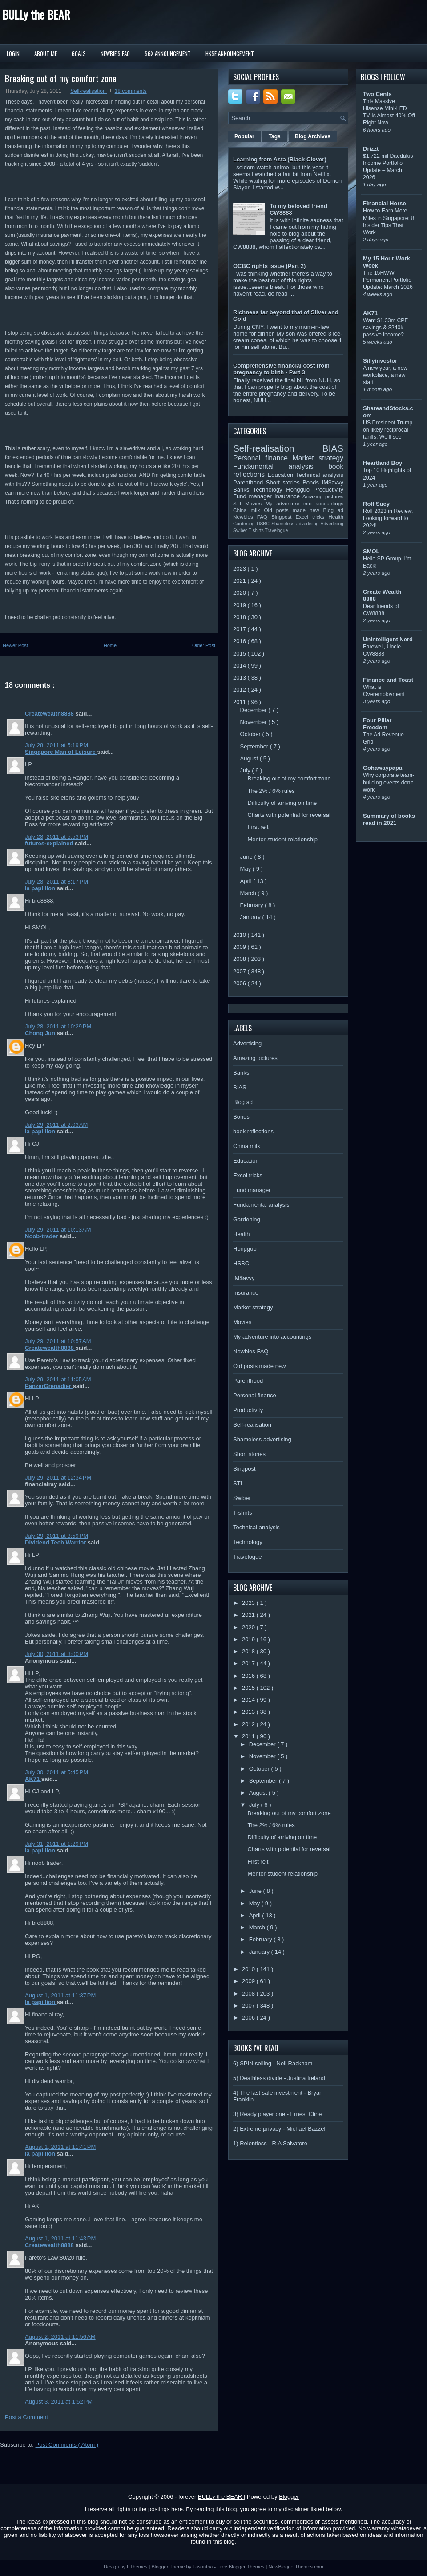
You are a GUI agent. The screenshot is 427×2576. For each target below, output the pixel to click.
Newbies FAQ (252, 517)
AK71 (33, 1779)
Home (110, 645)
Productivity (328, 489)
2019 (240, 605)
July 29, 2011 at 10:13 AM (58, 1229)
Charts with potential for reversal (288, 815)
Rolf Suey (376, 503)
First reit (257, 827)
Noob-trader (42, 1236)
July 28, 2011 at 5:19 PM (56, 745)
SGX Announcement (168, 53)
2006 (240, 983)
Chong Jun (41, 1033)
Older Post (203, 645)
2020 (240, 592)
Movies (255, 503)
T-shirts (257, 530)
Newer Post (15, 645)
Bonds (312, 482)
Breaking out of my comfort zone (61, 78)
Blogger (289, 2496)
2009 (240, 947)
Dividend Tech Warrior (56, 1542)
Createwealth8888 (50, 713)
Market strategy (318, 458)
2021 (240, 580)
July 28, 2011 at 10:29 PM (58, 1026)
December (254, 710)
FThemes (138, 2566)
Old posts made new (293, 510)
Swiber (241, 530)
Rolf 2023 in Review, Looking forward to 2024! (388, 518)
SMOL (371, 551)
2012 (240, 689)
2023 (240, 568)
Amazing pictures (322, 496)
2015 (240, 653)
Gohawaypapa (382, 767)
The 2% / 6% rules (270, 791)
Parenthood (249, 482)
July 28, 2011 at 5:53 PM (56, 836)
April (247, 881)
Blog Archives (312, 136)
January (251, 917)
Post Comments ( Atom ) (67, 2444)
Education (282, 475)
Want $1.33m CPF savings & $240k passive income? (385, 327)
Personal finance (263, 458)
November (254, 722)
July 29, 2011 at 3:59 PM (56, 1535)
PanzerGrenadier (49, 1386)
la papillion (41, 888)
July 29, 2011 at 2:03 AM (56, 1124)
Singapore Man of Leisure (61, 751)
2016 (240, 641)
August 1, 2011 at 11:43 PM (60, 2238)
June (247, 856)
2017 (240, 629)
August (250, 758)
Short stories (284, 482)
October (251, 734)
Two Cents (377, 94)
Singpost (283, 517)
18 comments (131, 91)
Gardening (245, 523)
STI (239, 503)
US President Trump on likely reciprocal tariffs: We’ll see (387, 430)
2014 (240, 665)
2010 (240, 935)
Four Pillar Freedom (377, 724)
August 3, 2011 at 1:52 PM (59, 2401)
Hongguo (299, 489)
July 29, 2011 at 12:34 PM (58, 1477)
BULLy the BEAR (36, 14)
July (246, 770)
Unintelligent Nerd (388, 639)
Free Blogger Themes (241, 2566)
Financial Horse (384, 203)
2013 (240, 677)
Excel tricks (312, 517)
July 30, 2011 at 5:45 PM (56, 1772)
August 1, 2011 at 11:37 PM (60, 1995)
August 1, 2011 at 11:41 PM (60, 2147)
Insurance (288, 496)
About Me (45, 53)
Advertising (332, 523)
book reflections (253, 1131)
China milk (248, 510)
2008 (240, 959)
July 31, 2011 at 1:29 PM (56, 1843)
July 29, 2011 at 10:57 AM (58, 1341)
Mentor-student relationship (282, 839)
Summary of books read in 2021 (389, 819)
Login (13, 53)
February (252, 905)
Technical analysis (319, 475)
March (249, 893)
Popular (244, 136)
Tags (275, 136)
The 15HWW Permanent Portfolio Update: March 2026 (388, 280)
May (246, 868)
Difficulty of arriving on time (282, 803)
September (255, 746)
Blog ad (333, 510)
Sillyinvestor (380, 360)
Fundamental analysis (280, 466)
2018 (240, 617)
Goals (79, 53)
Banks (243, 489)
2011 (240, 702)
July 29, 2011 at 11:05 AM (58, 1379)
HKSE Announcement (229, 53)
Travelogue (276, 530)
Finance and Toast (388, 679)
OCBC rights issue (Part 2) (269, 266)
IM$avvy (332, 482)
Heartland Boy (382, 463)
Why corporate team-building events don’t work (388, 782)
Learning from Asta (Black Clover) (279, 159)
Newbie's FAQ (115, 53)
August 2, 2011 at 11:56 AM (60, 2336)
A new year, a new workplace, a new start (385, 375)
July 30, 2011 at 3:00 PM (56, 1654)
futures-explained (50, 843)
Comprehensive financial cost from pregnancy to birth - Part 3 (281, 369)
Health (335, 517)
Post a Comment (26, 2417)
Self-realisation (88, 91)
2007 (240, 971)
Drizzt (371, 148)
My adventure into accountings (304, 503)
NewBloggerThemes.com (295, 2566)
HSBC (264, 523)
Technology (269, 489)
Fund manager (253, 496)
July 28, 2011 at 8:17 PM (56, 881)
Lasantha (203, 2566)
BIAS (332, 448)
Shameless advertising (295, 523)
